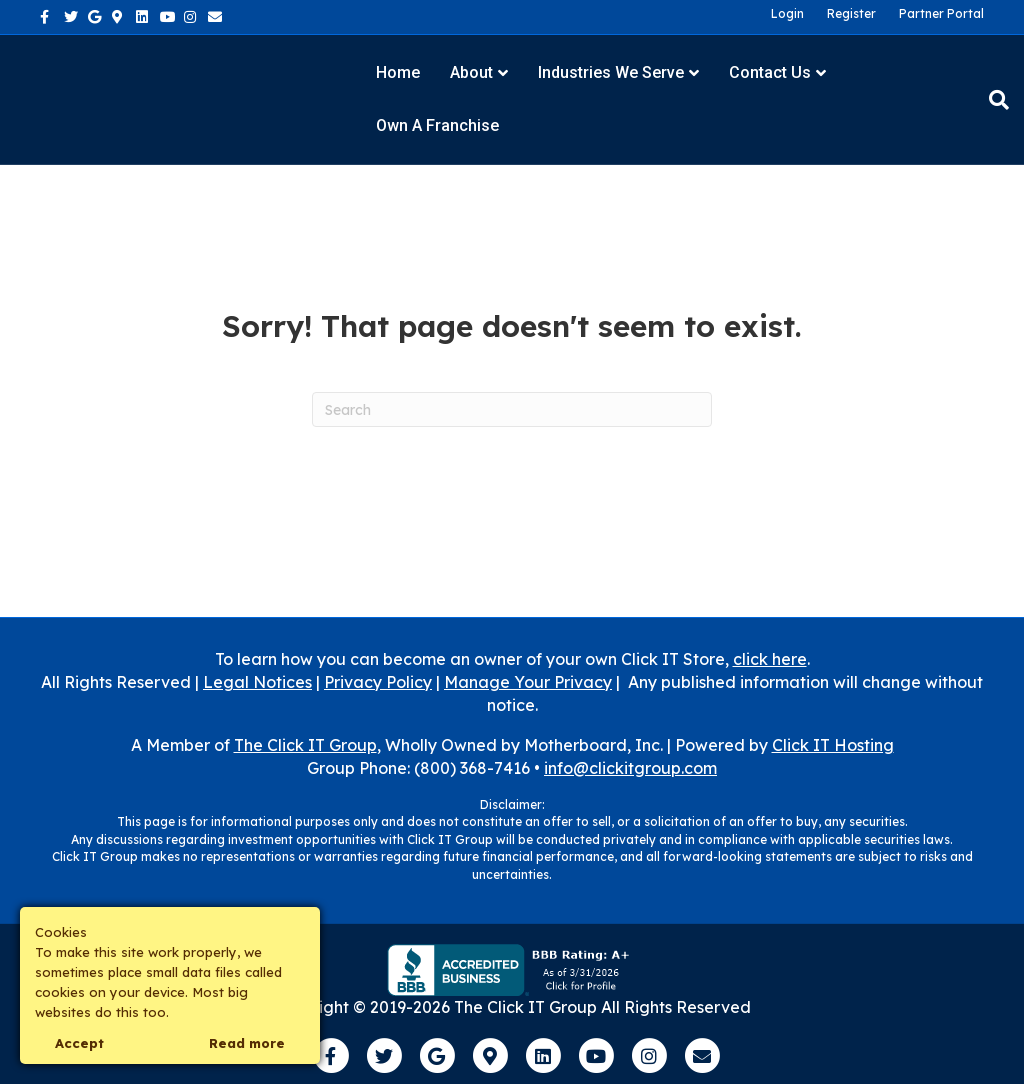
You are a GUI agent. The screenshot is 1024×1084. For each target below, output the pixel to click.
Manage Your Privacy (528, 682)
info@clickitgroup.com (630, 768)
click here (770, 659)
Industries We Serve (611, 72)
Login (787, 13)
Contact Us (770, 72)
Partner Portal (941, 13)
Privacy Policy (378, 682)
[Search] (991, 100)
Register (851, 13)
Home (398, 72)
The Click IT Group (305, 745)
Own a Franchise (437, 125)
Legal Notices (257, 682)
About (471, 72)
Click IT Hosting (833, 745)
